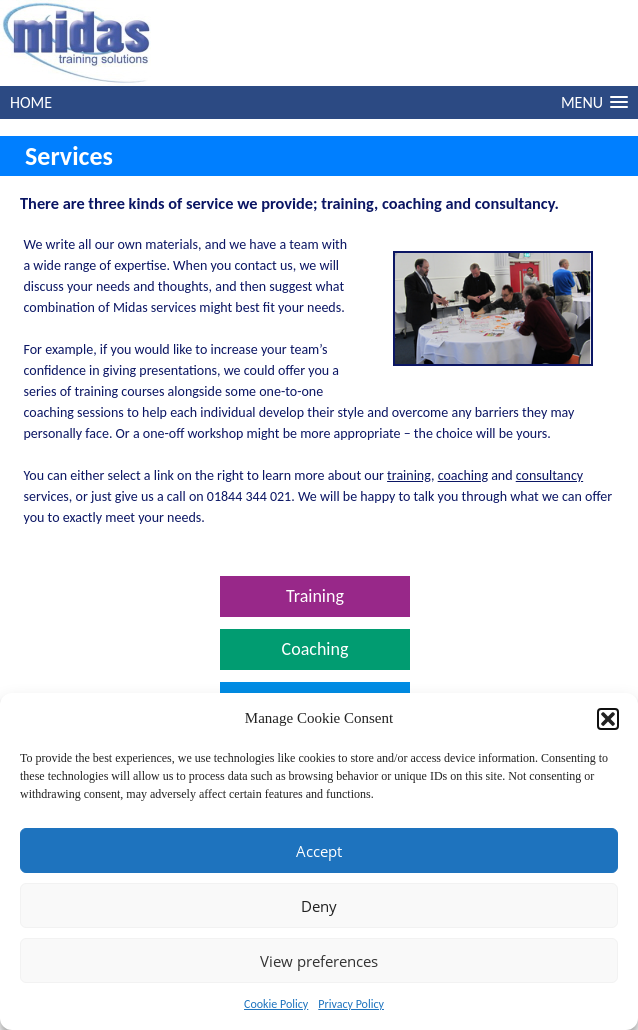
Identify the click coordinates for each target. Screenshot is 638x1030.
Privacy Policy (351, 1004)
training (409, 475)
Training (315, 596)
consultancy (549, 475)
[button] (608, 719)
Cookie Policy (276, 1004)
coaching (463, 475)
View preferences (319, 961)
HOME (31, 102)
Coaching (315, 649)
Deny (319, 906)
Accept (319, 851)
